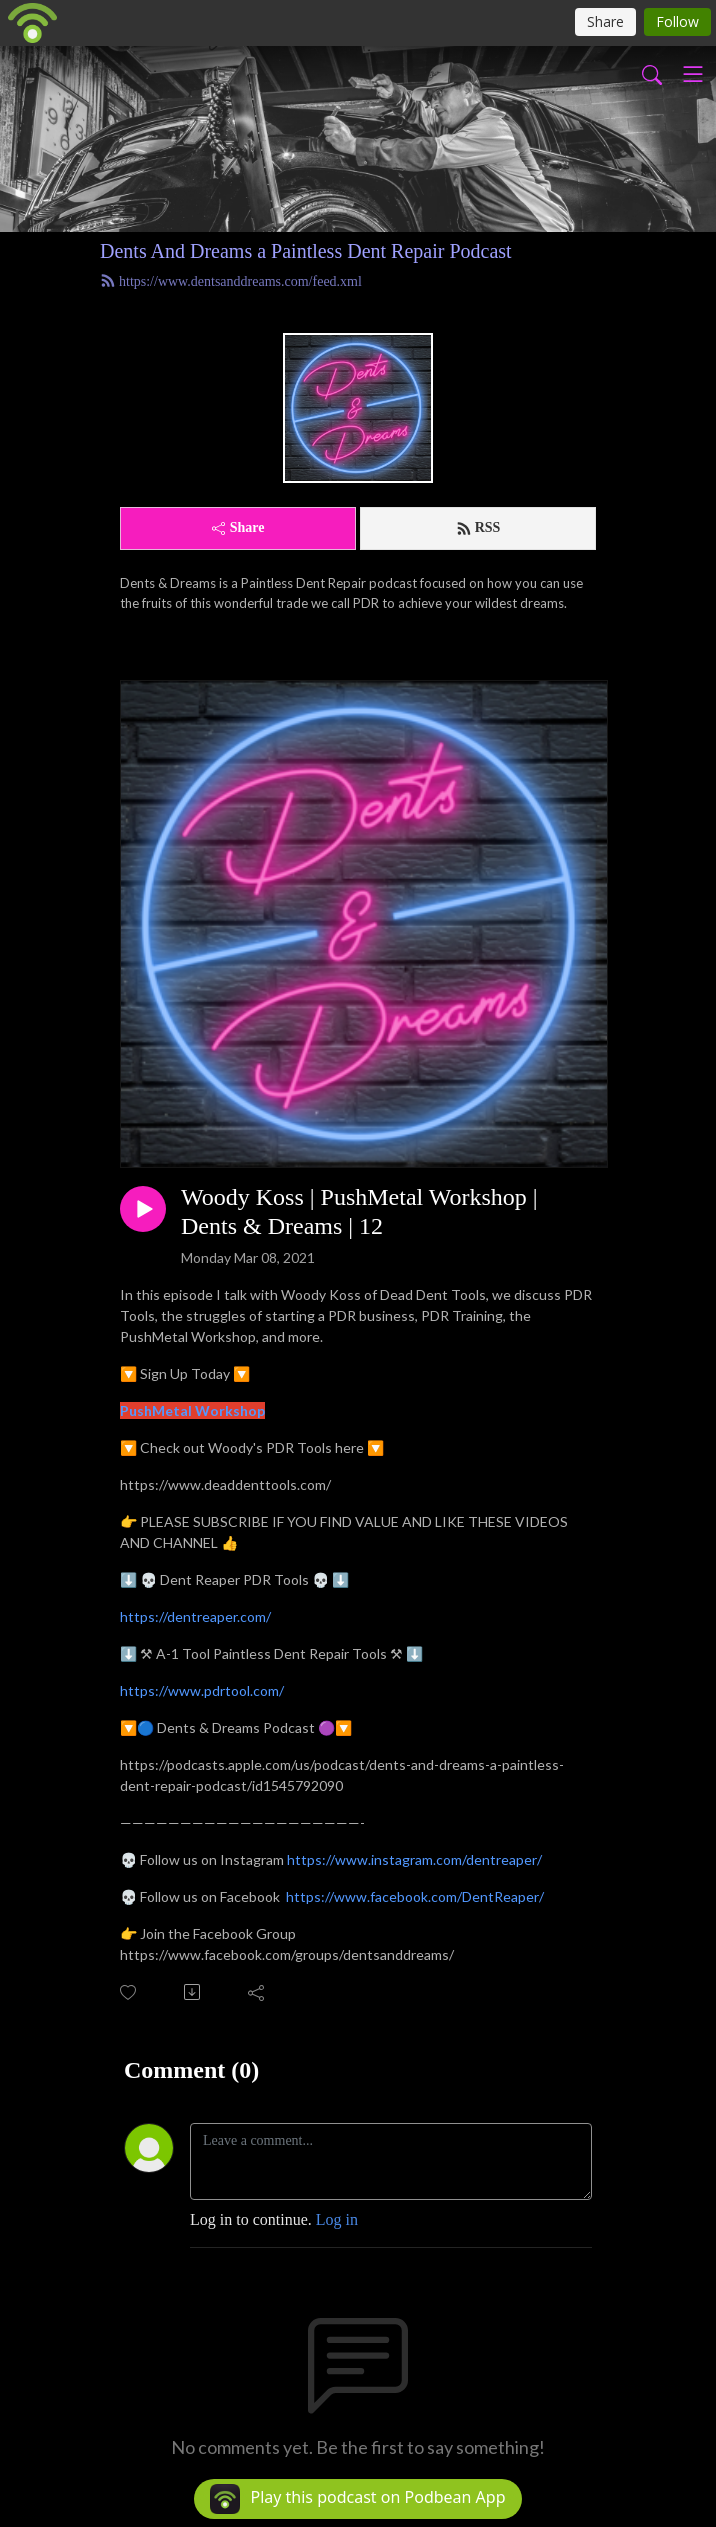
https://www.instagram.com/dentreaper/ (414, 1859)
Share (238, 527)
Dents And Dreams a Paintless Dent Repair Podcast (306, 251)
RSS (478, 528)
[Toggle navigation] (693, 74)
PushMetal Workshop (192, 1410)
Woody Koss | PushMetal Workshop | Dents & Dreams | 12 (359, 1211)
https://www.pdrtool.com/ (202, 1690)
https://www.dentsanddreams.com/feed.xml (231, 281)
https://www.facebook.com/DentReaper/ (415, 1896)
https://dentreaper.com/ (195, 1616)
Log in (337, 2219)
